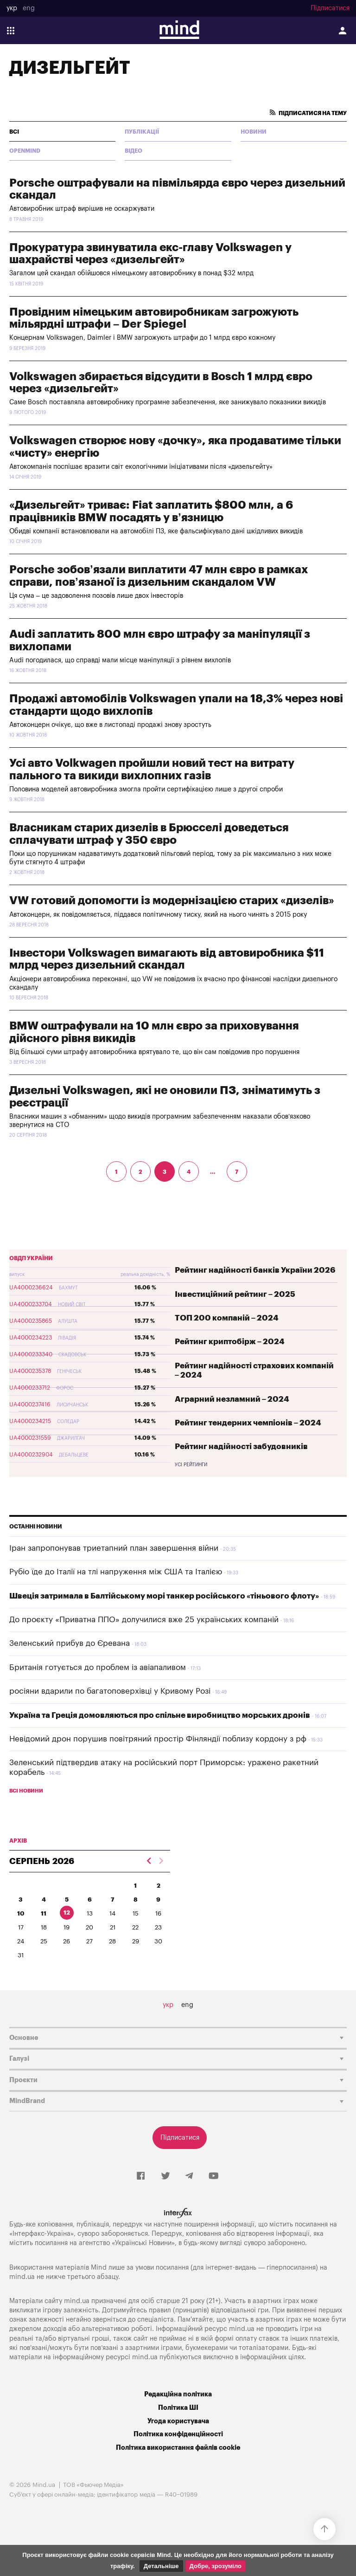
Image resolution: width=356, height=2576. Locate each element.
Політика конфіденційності (178, 2434)
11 (43, 1913)
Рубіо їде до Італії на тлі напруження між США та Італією (115, 1572)
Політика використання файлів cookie (178, 2447)
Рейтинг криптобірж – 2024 (230, 1342)
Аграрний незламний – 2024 (232, 1399)
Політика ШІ (178, 2407)
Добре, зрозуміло (216, 2566)
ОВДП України (31, 1258)
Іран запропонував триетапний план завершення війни (113, 1548)
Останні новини (35, 1526)
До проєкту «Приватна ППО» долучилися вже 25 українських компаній (144, 1620)
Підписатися (330, 8)
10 (21, 1913)
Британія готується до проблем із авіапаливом (97, 1667)
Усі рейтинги (191, 1465)
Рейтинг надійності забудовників (241, 1446)
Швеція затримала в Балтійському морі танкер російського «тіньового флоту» (164, 1596)
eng (29, 8)
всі (14, 132)
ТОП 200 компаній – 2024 (227, 1318)
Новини (254, 132)
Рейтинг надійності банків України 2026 (255, 1270)
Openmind (24, 151)
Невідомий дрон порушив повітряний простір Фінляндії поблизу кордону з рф (157, 1739)
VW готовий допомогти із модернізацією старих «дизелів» (171, 900)
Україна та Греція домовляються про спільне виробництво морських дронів (159, 1715)
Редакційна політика (178, 2394)
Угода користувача (178, 2421)
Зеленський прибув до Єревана (69, 1643)
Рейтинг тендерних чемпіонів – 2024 (248, 1423)
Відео (133, 151)
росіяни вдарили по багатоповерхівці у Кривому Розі (109, 1691)
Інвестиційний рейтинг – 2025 (235, 1294)
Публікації (142, 132)
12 (67, 1912)
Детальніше (161, 2566)
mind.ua (22, 2276)
